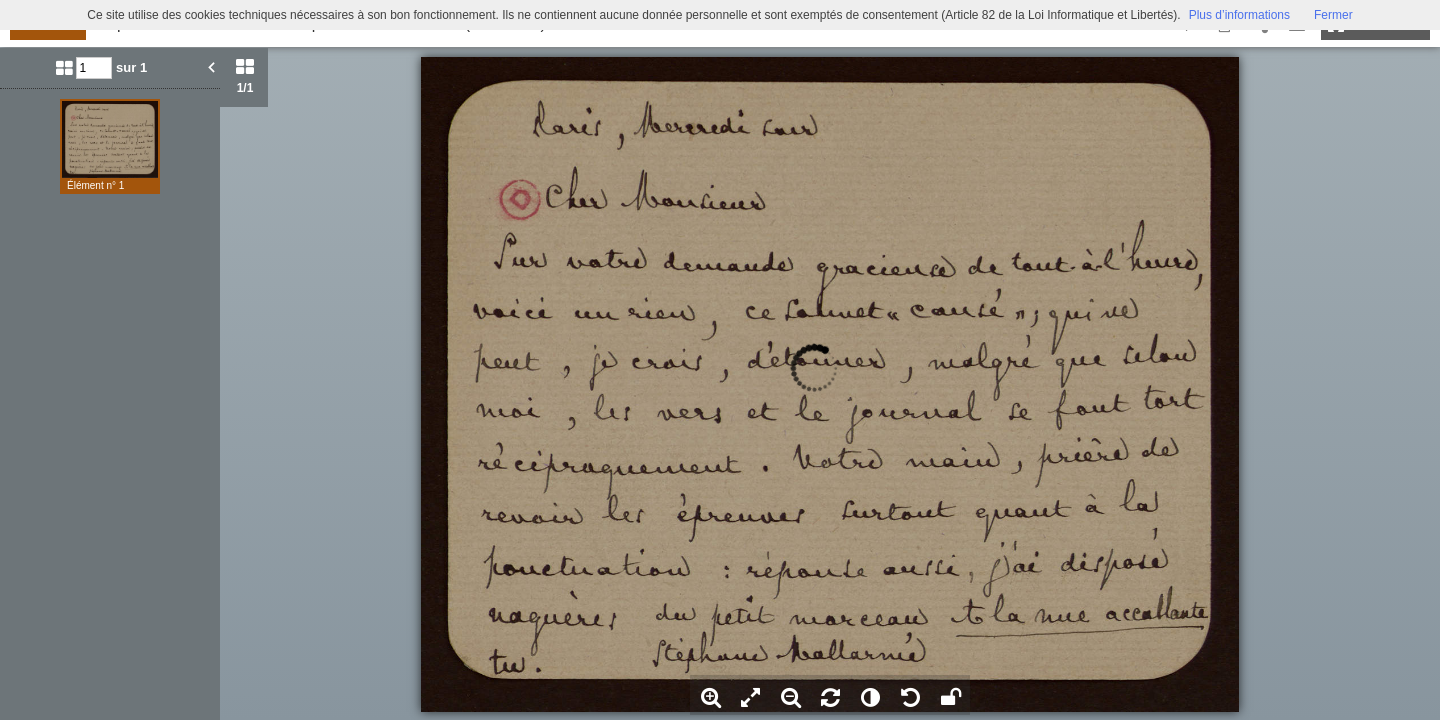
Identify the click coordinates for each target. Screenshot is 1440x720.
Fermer (1333, 15)
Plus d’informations (1239, 15)
